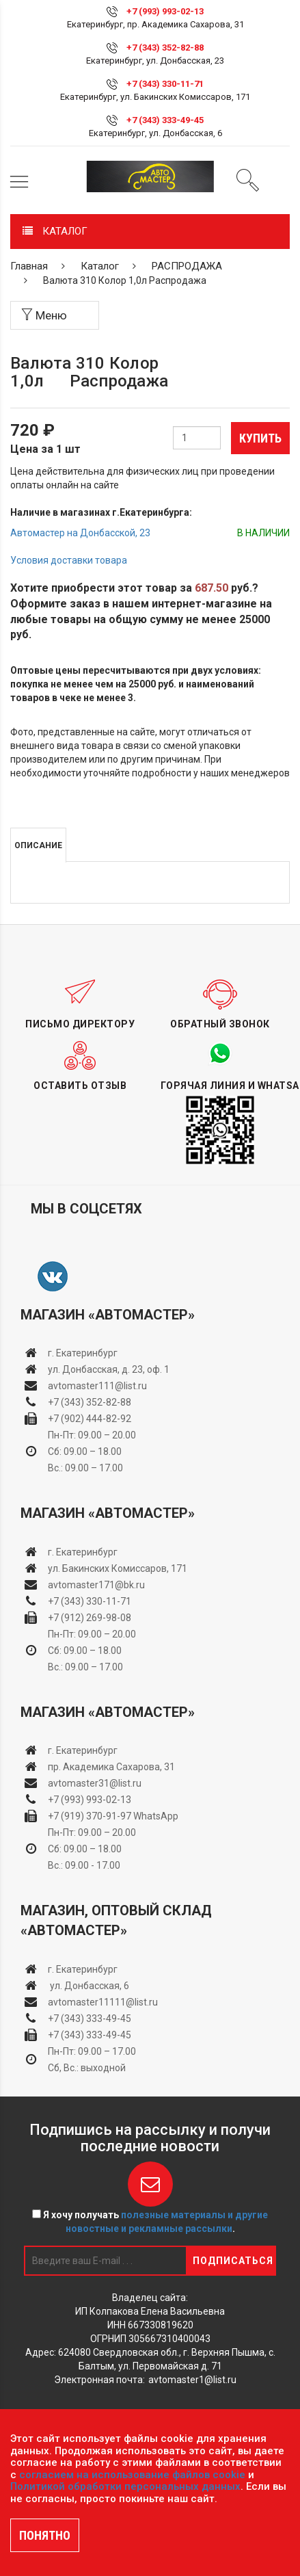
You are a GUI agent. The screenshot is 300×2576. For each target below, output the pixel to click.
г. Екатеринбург (84, 1353)
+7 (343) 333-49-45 (165, 120)
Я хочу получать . (150, 2221)
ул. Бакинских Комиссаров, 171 (117, 1568)
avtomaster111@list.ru (97, 1385)
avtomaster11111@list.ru (103, 2002)
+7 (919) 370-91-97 (89, 1816)
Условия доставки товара (68, 560)
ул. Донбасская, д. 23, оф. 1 (108, 1369)
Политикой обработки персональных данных (125, 2486)
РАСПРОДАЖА (187, 266)
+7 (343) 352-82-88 (165, 47)
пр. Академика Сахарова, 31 (111, 1766)
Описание (38, 845)
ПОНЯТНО (44, 2535)
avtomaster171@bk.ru (96, 1584)
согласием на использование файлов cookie (132, 2475)
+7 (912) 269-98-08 (89, 1617)
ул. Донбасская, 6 (88, 1985)
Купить (260, 438)
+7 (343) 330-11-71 (165, 84)
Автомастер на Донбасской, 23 (80, 532)
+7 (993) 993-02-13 (89, 1799)
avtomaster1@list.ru (192, 2379)
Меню (44, 315)
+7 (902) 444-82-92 (89, 1418)
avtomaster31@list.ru (94, 1783)
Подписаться (233, 2260)
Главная (29, 266)
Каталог (100, 266)
